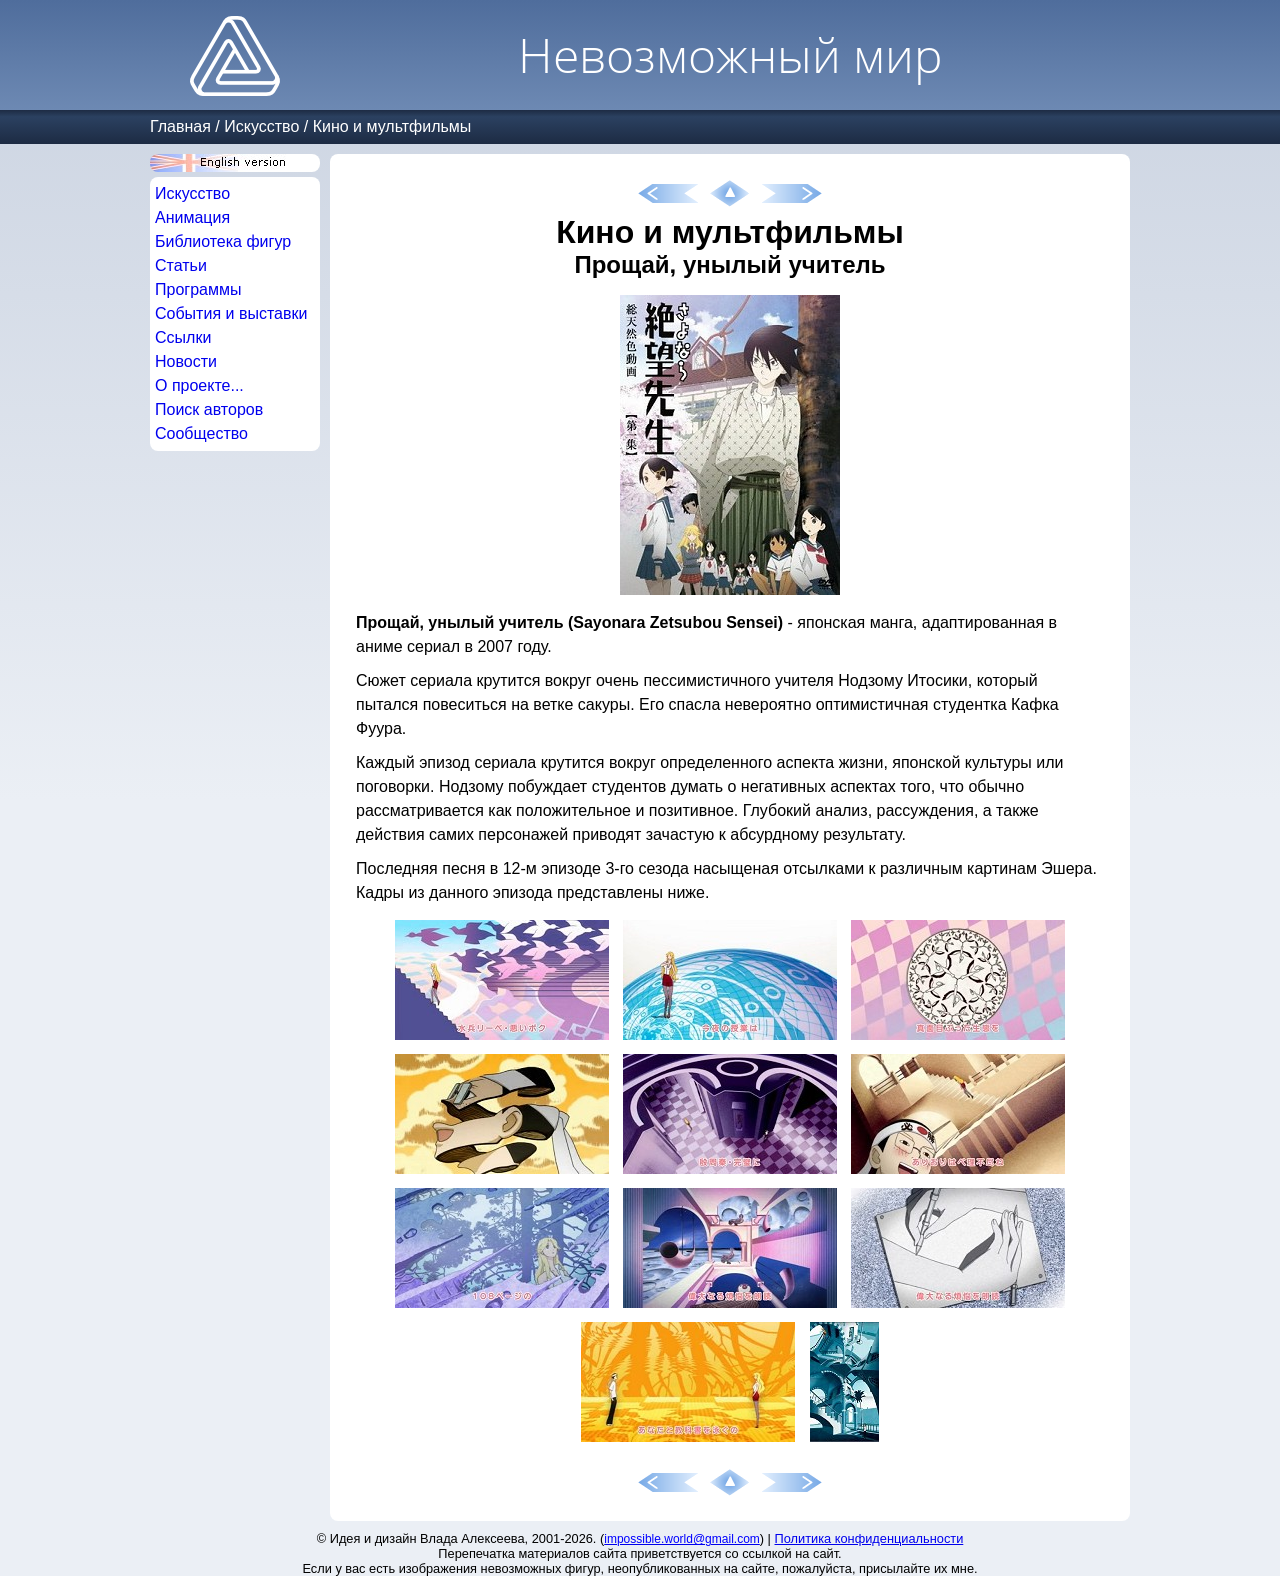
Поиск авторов (209, 409)
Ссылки (183, 337)
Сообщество (201, 433)
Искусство (261, 126)
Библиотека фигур (223, 241)
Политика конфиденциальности (869, 1538)
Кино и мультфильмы (392, 126)
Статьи (181, 265)
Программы (198, 289)
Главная (180, 126)
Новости (186, 361)
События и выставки (231, 313)
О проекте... (199, 385)
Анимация (192, 217)
